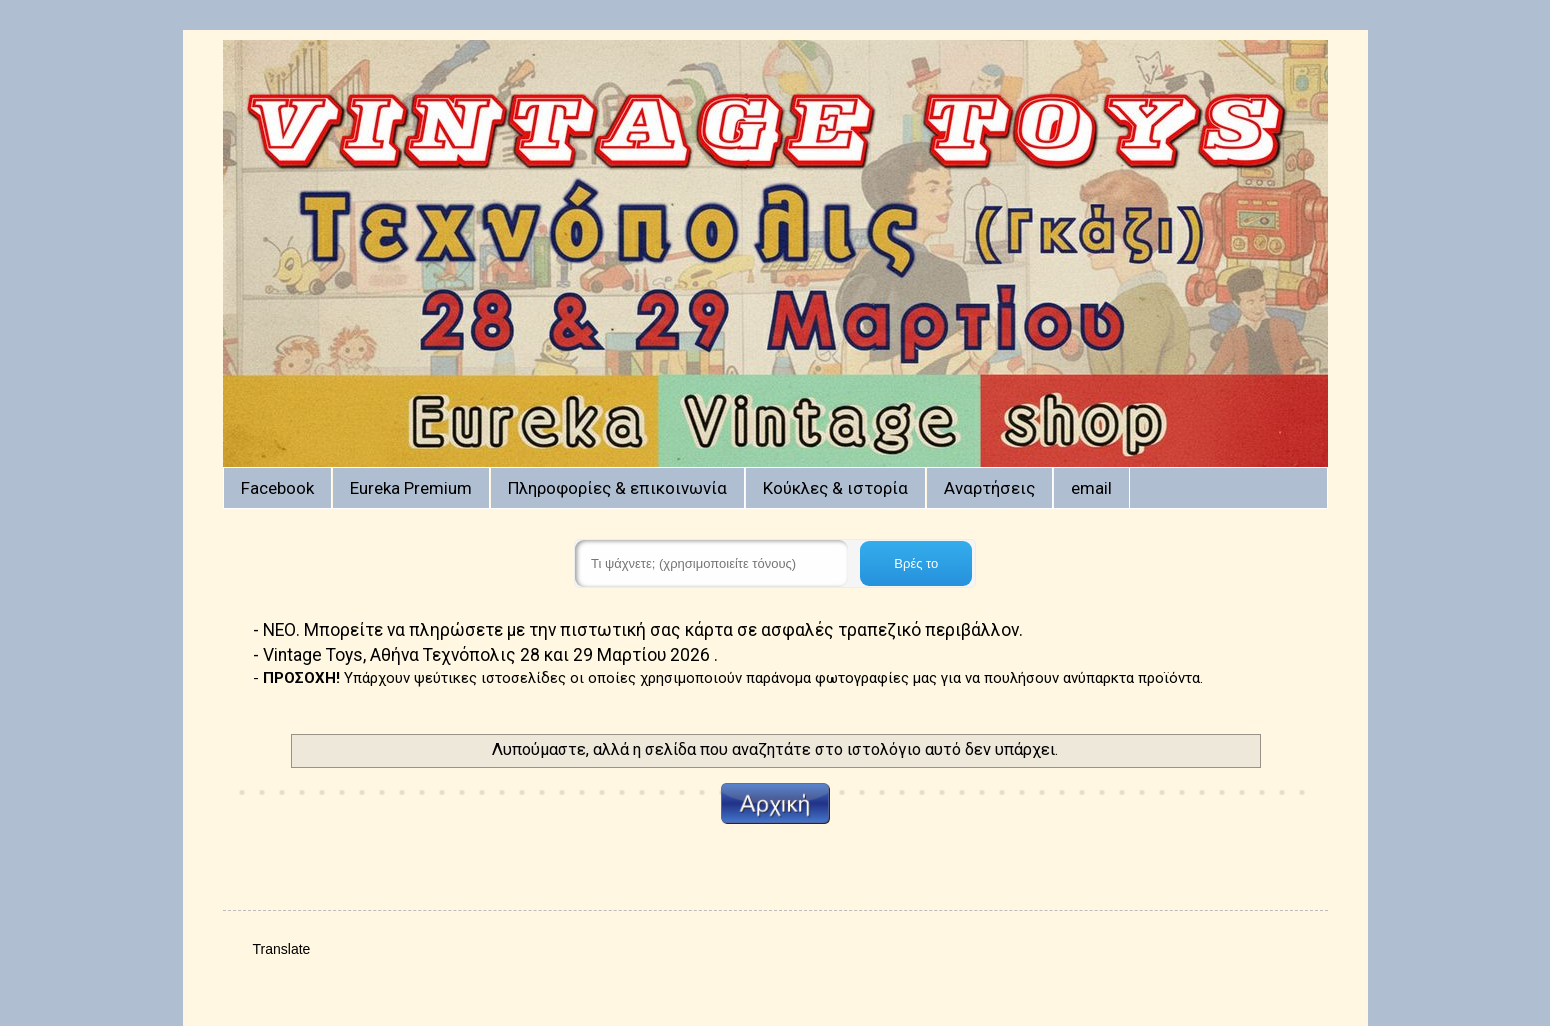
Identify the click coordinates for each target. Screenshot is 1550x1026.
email (1091, 488)
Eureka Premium (411, 488)
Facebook (277, 488)
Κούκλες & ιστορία (835, 488)
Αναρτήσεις (989, 488)
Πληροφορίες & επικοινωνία (617, 488)
